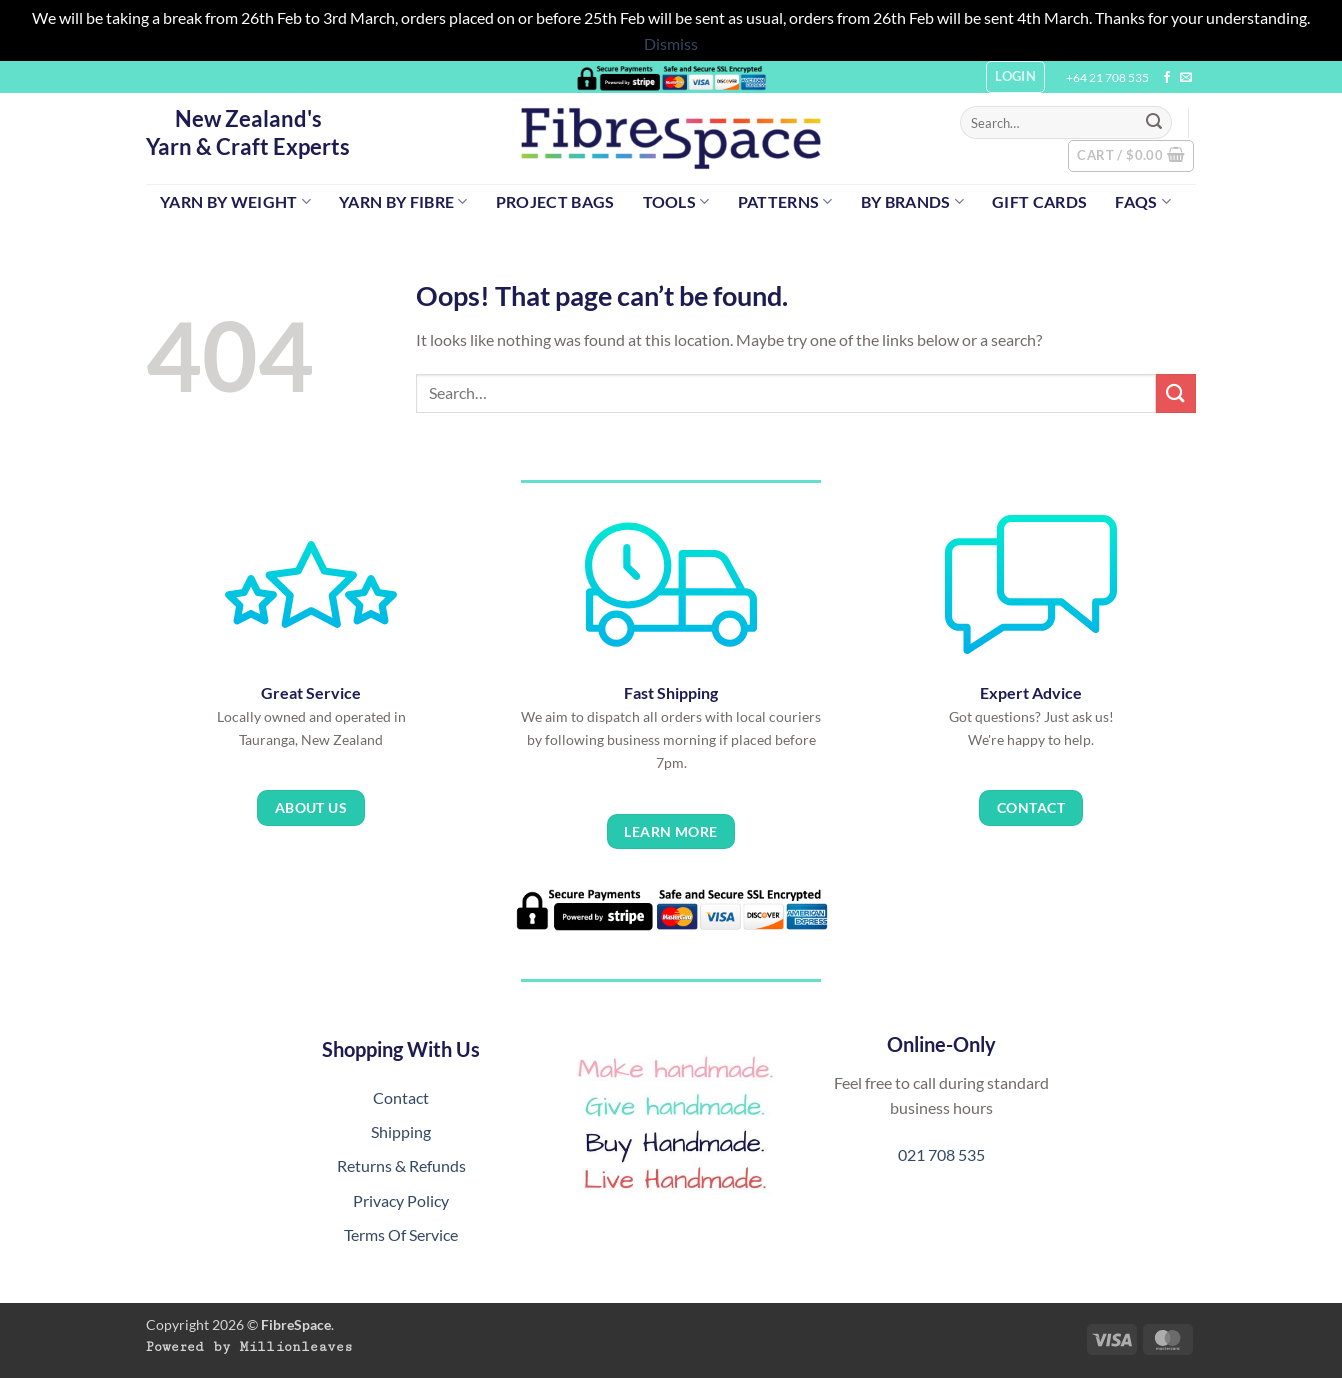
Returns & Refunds (401, 1165)
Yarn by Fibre (403, 201)
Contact (401, 1097)
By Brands (912, 201)
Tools (676, 201)
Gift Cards (1039, 201)
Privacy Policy (401, 1200)
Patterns (785, 201)
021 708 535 (941, 1154)
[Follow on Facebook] (1167, 78)
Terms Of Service (401, 1234)
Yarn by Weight (235, 201)
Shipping (401, 1131)
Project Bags (555, 201)
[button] (1131, 156)
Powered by (249, 1347)
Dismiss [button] (671, 43)
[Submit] (1154, 123)
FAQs (1143, 201)
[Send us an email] (1186, 78)
